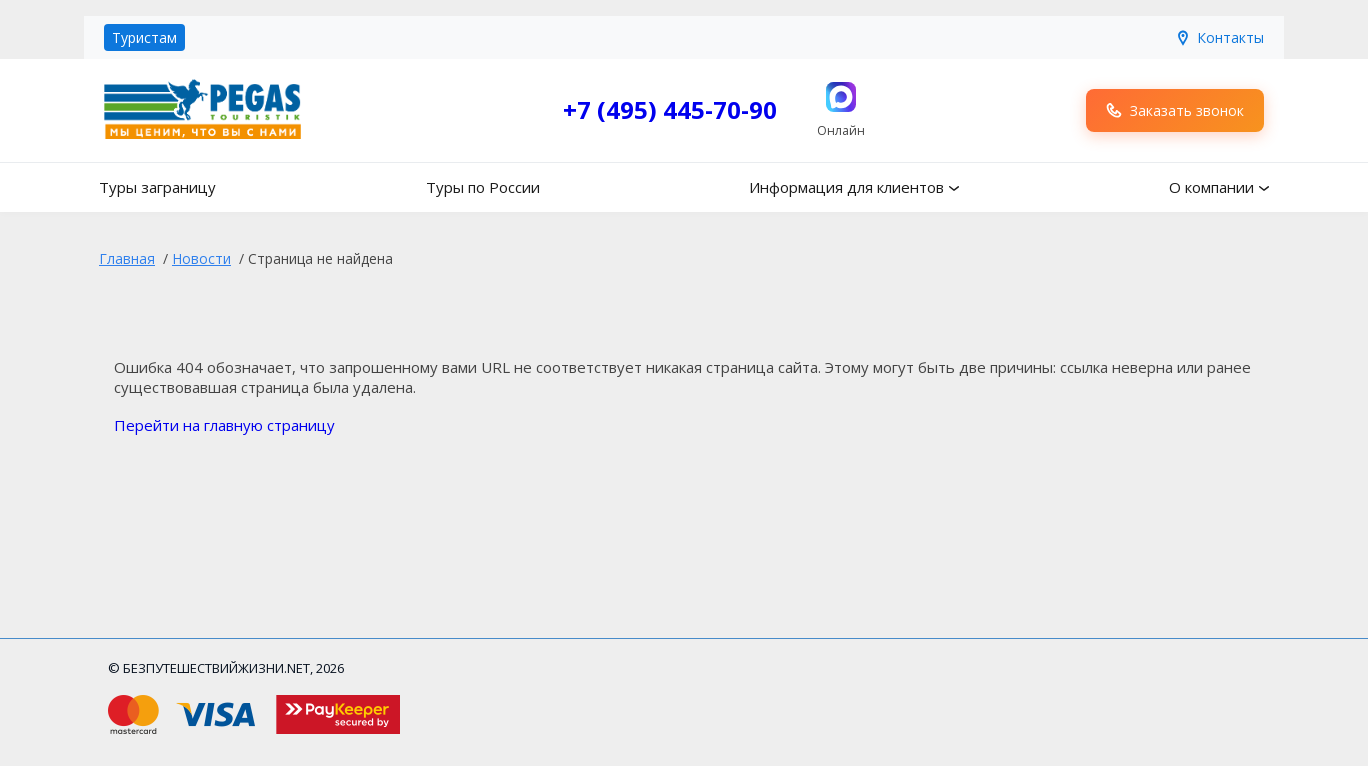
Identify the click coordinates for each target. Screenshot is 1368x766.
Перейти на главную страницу (224, 425)
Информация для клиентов (846, 187)
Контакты (1219, 37)
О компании (1211, 187)
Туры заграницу (157, 187)
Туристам (144, 37)
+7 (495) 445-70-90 (670, 109)
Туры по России (483, 187)
